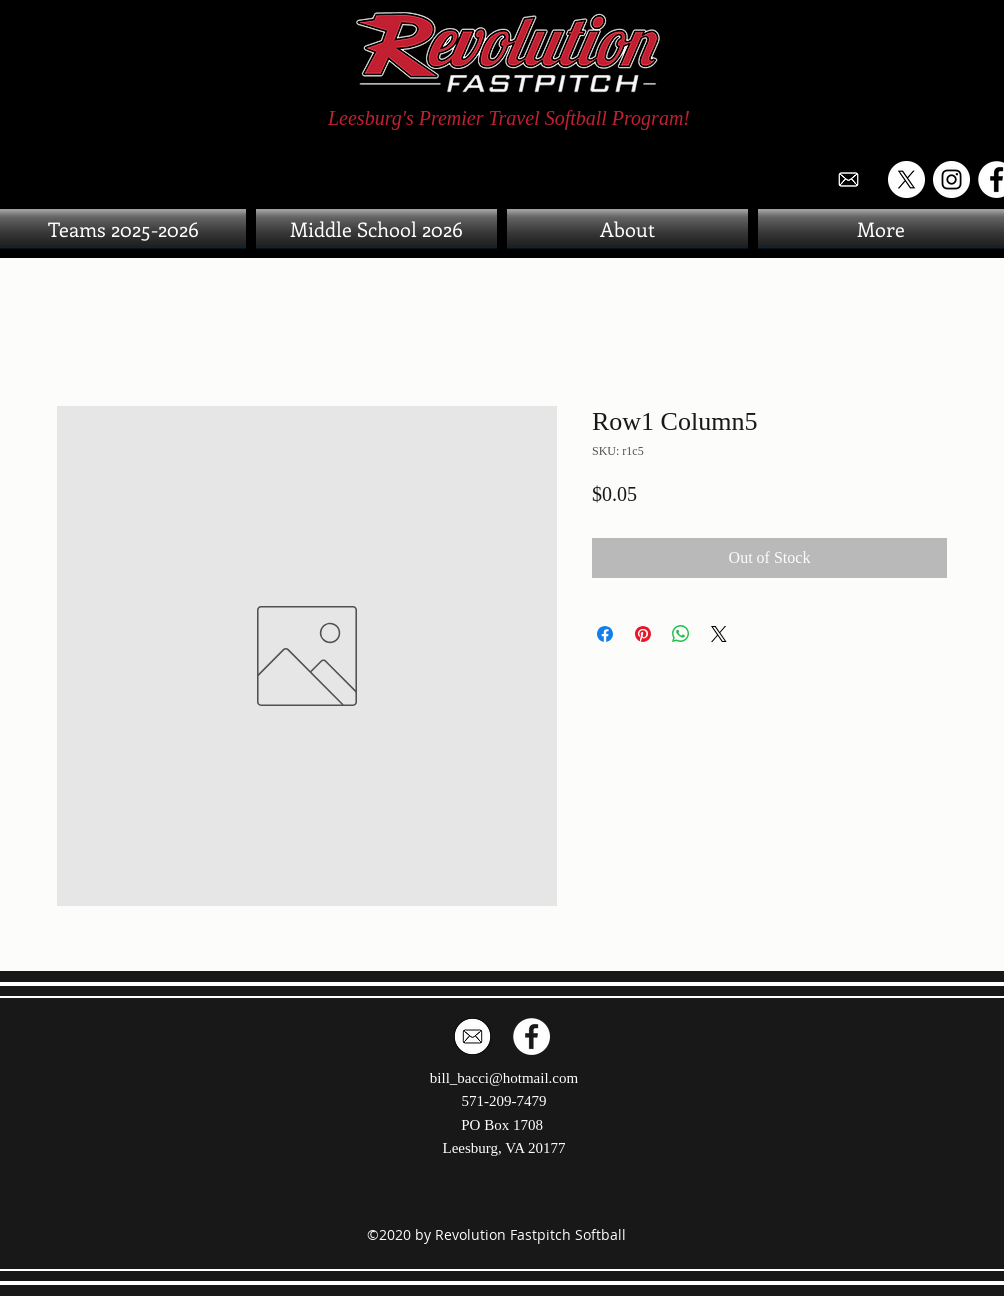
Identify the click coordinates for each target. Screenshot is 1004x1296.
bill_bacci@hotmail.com (504, 1078)
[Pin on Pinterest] (643, 634)
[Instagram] (951, 179)
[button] (878, 228)
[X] (906, 179)
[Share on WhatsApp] (681, 634)
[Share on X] (719, 634)
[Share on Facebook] (605, 634)
